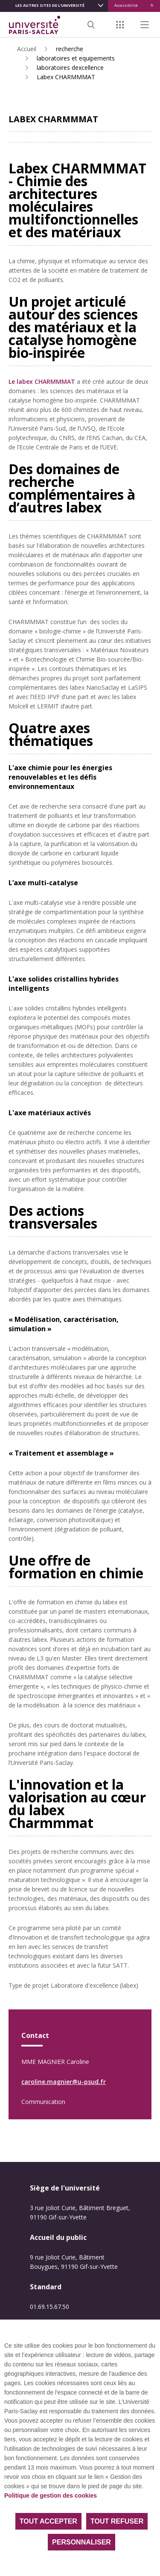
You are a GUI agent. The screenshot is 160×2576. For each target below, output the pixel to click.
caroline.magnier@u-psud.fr (63, 2082)
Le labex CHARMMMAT (42, 381)
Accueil (26, 49)
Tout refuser (116, 2521)
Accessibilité (126, 5)
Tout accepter (48, 2521)
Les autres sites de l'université (49, 5)
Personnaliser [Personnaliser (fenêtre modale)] (81, 2542)
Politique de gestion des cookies (50, 2495)
